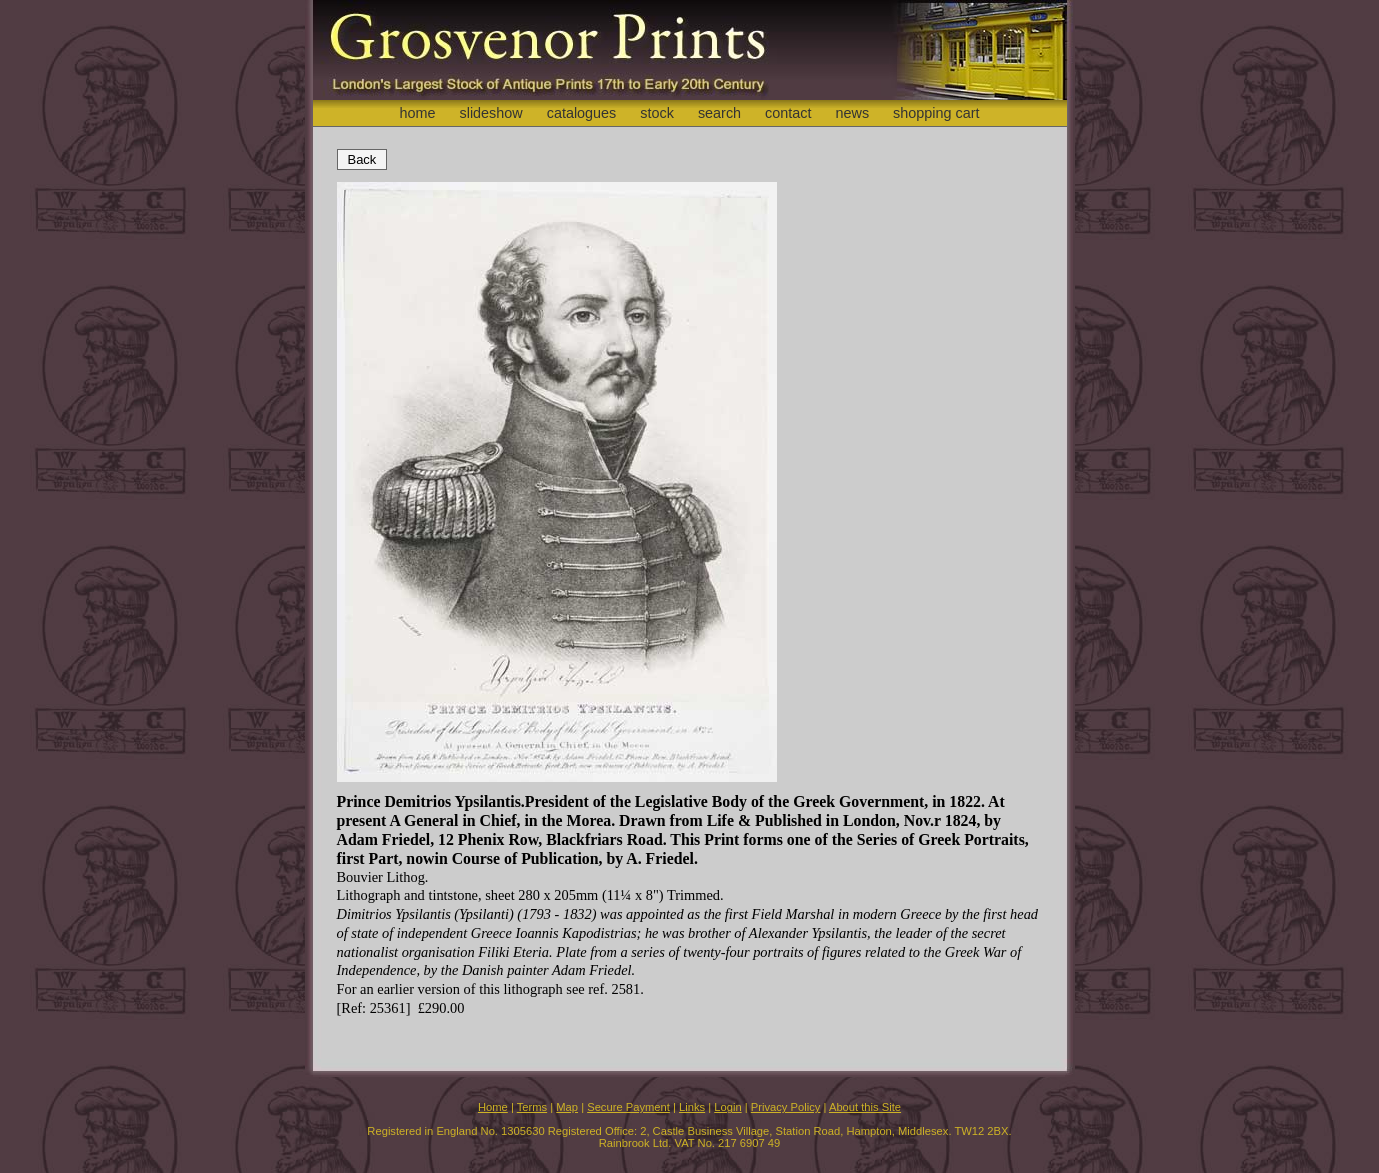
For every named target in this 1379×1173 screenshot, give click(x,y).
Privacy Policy (786, 1107)
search (719, 113)
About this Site (865, 1107)
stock (657, 113)
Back (362, 159)
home (417, 113)
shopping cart (936, 113)
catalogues (582, 113)
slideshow (490, 113)
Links (692, 1107)
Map (567, 1107)
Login (727, 1107)
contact (788, 113)
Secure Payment (628, 1107)
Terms (532, 1107)
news (853, 113)
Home (493, 1107)
